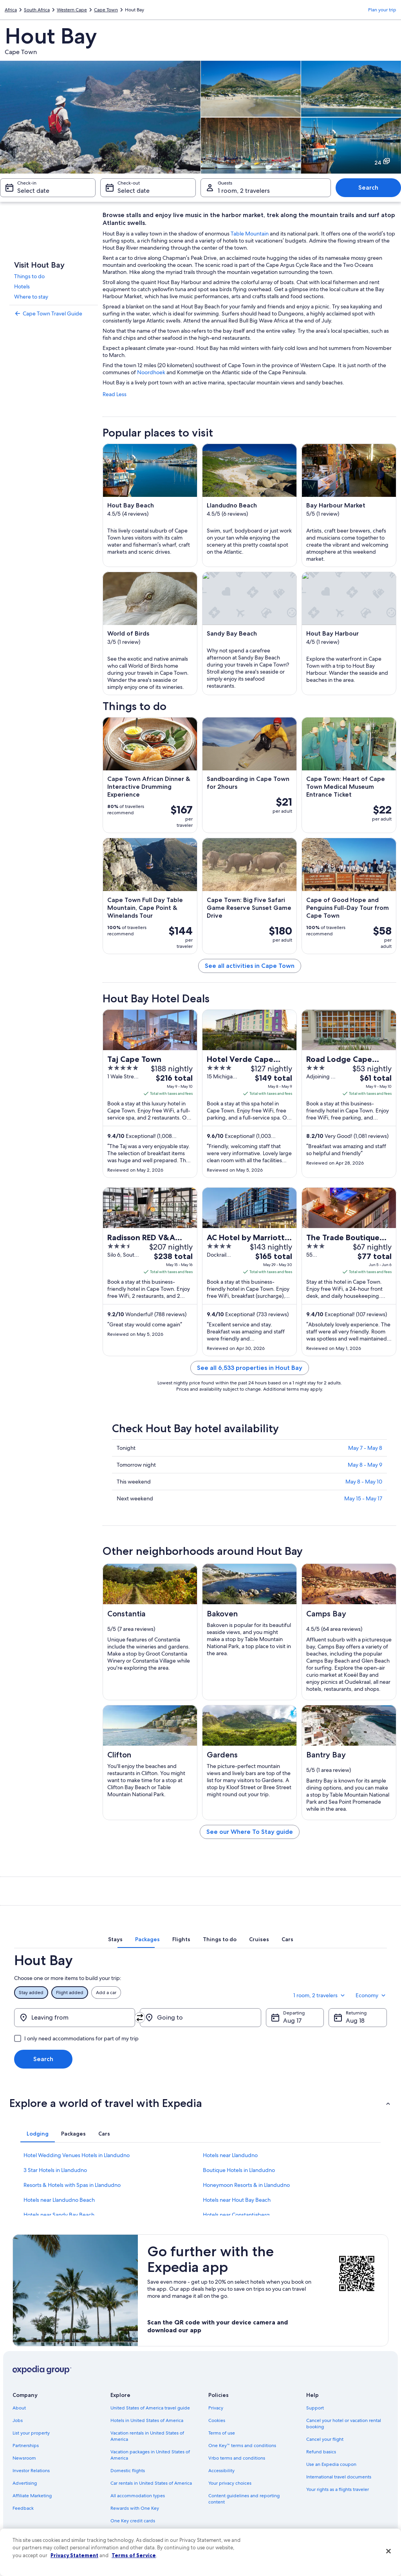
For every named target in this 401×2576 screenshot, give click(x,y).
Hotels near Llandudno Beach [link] (59, 2199)
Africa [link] (11, 10)
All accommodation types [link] (137, 2496)
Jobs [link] (18, 2420)
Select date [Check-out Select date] (133, 191)
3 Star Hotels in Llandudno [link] (55, 2170)
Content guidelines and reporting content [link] (244, 2499)
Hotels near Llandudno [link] (230, 2155)
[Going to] (200, 2017)
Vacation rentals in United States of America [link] (147, 2436)
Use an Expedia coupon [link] (331, 2464)
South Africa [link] (37, 10)
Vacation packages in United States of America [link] (150, 2455)
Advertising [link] (25, 2483)
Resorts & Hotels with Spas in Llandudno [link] (72, 2184)
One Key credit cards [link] (132, 2521)
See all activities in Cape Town (249, 965)
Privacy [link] (215, 2408)
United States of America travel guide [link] (150, 2408)
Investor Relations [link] (31, 2470)
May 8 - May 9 (365, 1464)
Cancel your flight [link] (324, 2439)
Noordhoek (151, 372)
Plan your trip (382, 10)
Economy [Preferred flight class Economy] (371, 1995)
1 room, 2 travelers (319, 1995)
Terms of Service (134, 2555)
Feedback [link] (23, 2508)
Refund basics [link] (321, 2452)
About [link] (19, 2408)
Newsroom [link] (24, 2458)
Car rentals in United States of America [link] (151, 2483)
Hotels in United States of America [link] (146, 2420)
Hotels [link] (22, 286)
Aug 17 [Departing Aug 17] (292, 2020)
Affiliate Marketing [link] (32, 2496)
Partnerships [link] (26, 2445)
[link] (53, 313)
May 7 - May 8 (365, 1447)
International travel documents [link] (338, 2477)
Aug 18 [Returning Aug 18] (355, 2020)
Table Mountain (250, 233)
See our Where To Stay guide (249, 1831)
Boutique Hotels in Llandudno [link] (239, 2170)
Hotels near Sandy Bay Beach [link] (58, 2214)
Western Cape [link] (72, 10)
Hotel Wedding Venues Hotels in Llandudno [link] (76, 2155)
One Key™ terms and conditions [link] (242, 2445)
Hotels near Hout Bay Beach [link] (237, 2199)
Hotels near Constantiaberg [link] (236, 2214)
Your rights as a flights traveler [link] (337, 2489)
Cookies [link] (216, 2420)
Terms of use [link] (221, 2433)
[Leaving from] (74, 2017)
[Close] (388, 2551)
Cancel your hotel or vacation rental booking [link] (343, 2423)
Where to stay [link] (31, 296)
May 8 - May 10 (363, 1481)
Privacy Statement (74, 2555)
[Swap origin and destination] (139, 2017)
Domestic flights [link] (127, 2470)
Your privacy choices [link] (229, 2483)
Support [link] (315, 2408)
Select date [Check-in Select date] (33, 191)
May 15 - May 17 (363, 1498)
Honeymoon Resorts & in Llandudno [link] (246, 2184)
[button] (200, 2103)
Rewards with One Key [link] (134, 2508)
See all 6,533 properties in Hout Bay (249, 1367)
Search (368, 187)
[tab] (115, 1939)
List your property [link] (31, 2433)
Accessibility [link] (221, 2470)
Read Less (114, 394)
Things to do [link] (29, 276)
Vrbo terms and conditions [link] (236, 2458)
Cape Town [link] (106, 10)
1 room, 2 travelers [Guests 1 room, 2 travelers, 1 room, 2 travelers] (244, 191)
